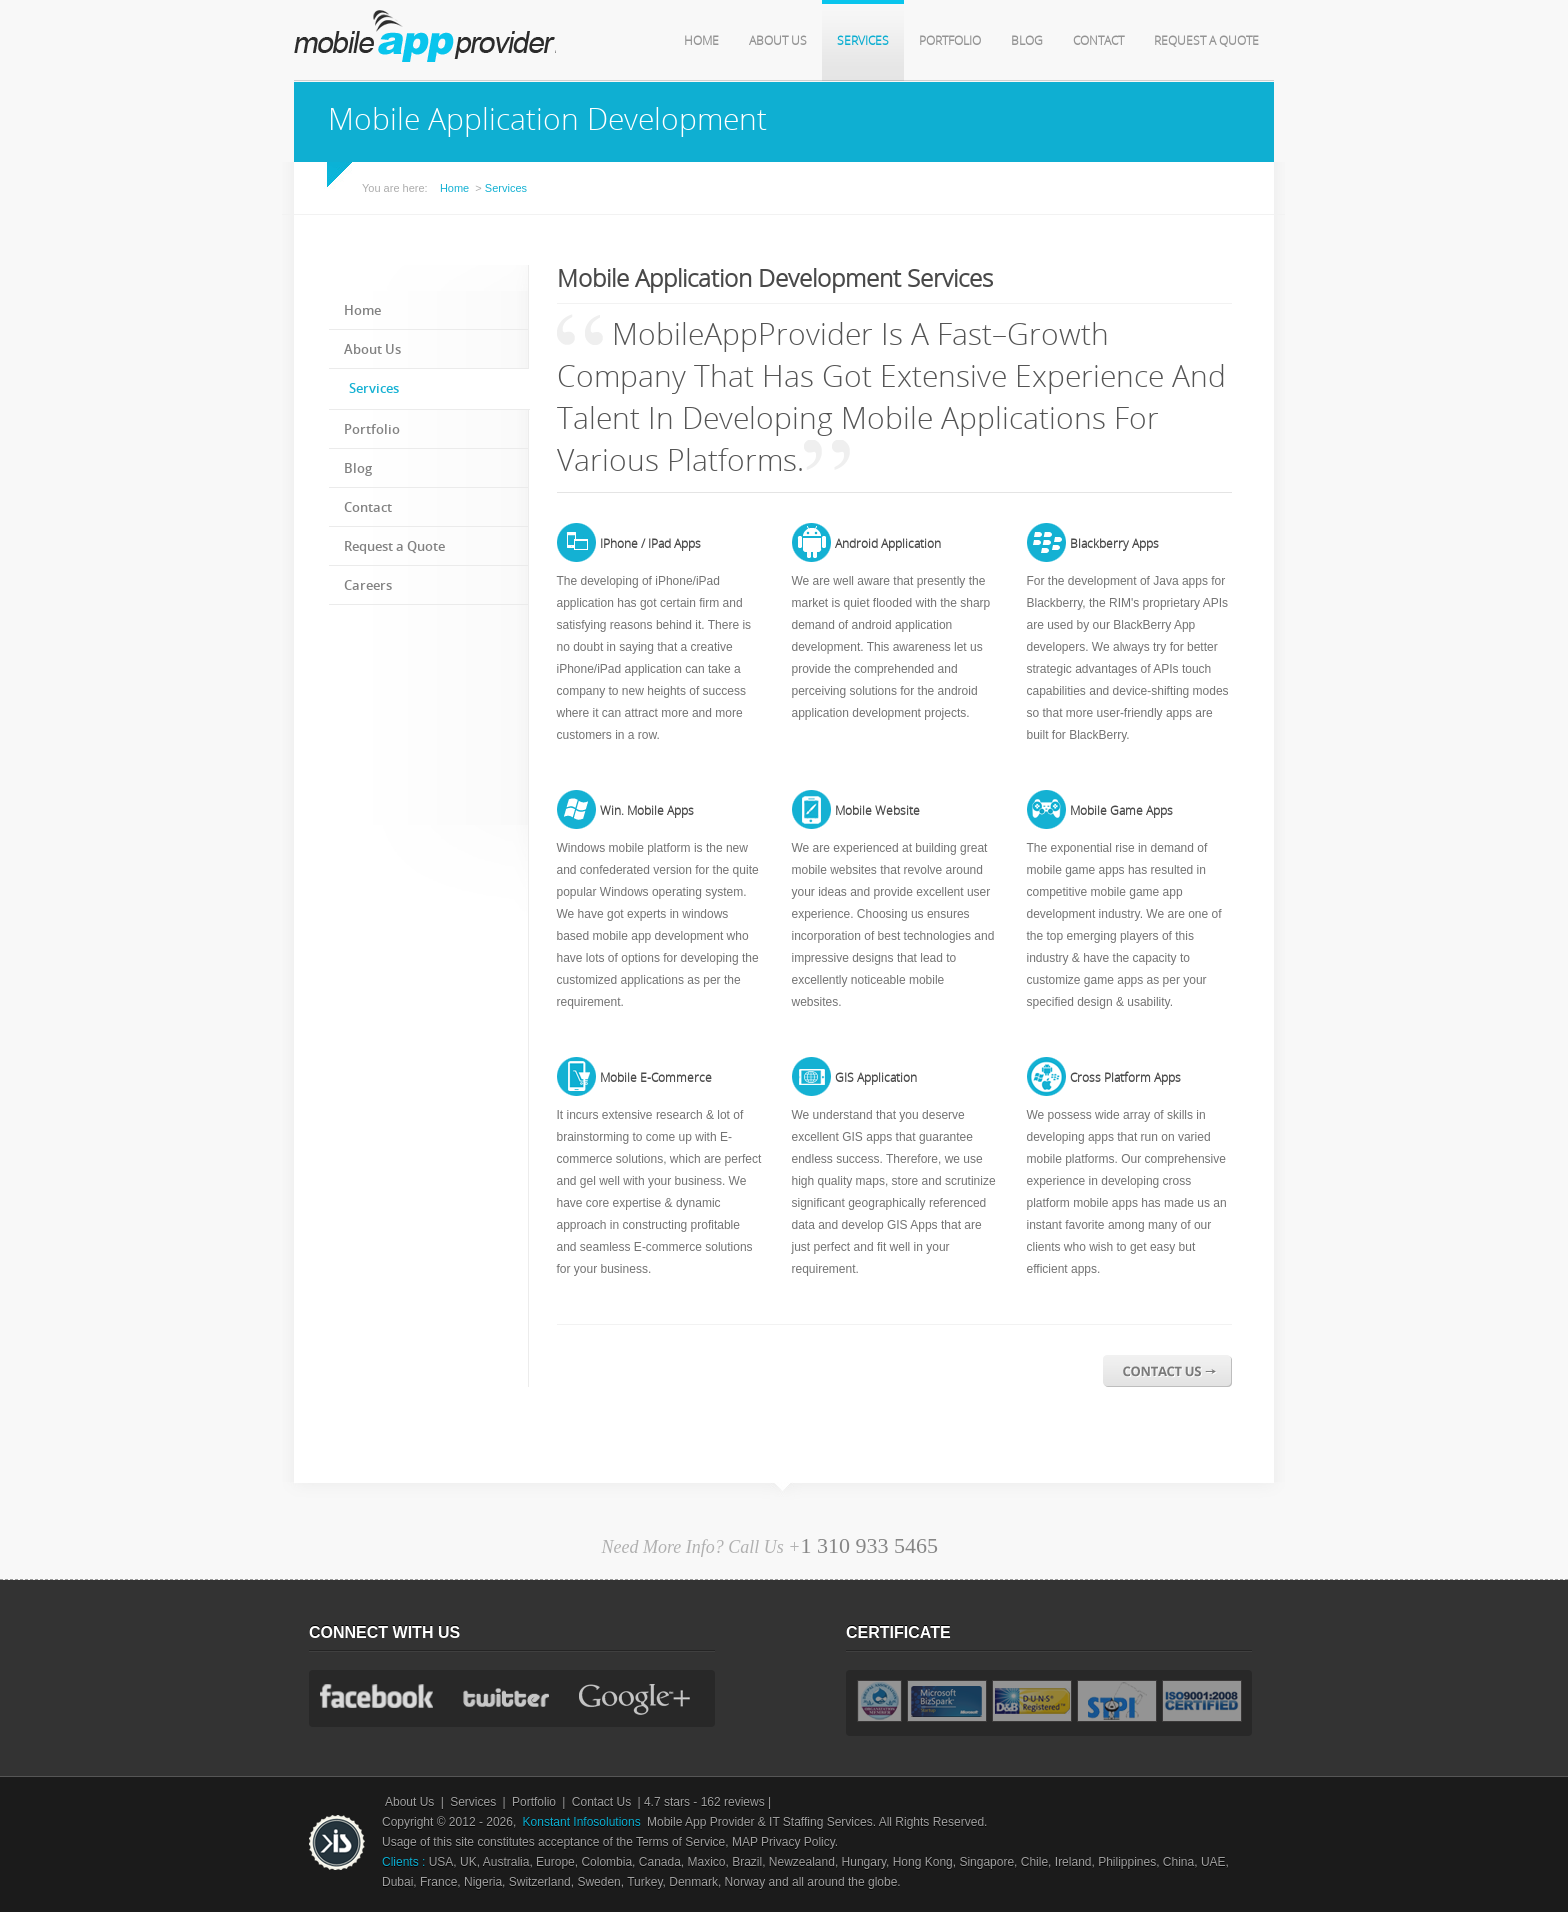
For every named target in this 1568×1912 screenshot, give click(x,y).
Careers (368, 585)
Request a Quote (1206, 41)
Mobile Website (877, 811)
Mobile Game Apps (1121, 811)
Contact (1098, 41)
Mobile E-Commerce (656, 1078)
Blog (1027, 41)
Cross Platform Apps (1125, 1078)
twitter (506, 1697)
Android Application (888, 544)
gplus (637, 1700)
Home (701, 41)
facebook (376, 1696)
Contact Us (601, 1802)
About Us (778, 41)
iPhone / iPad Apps (650, 544)
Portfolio (950, 41)
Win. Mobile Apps (647, 811)
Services (863, 41)
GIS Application (876, 1078)
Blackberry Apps (1114, 544)
